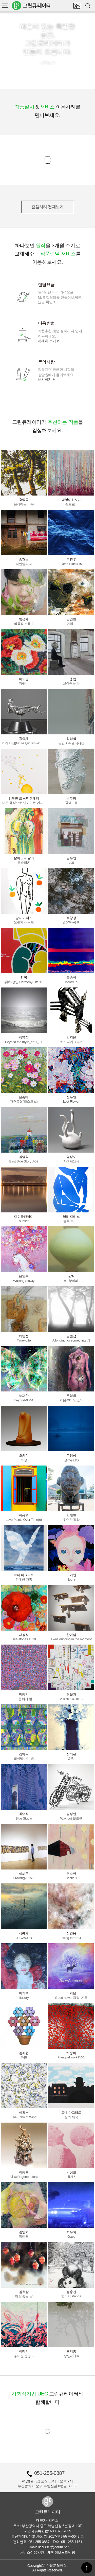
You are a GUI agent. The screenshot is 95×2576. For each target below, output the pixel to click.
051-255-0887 (49, 2473)
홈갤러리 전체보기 (47, 207)
